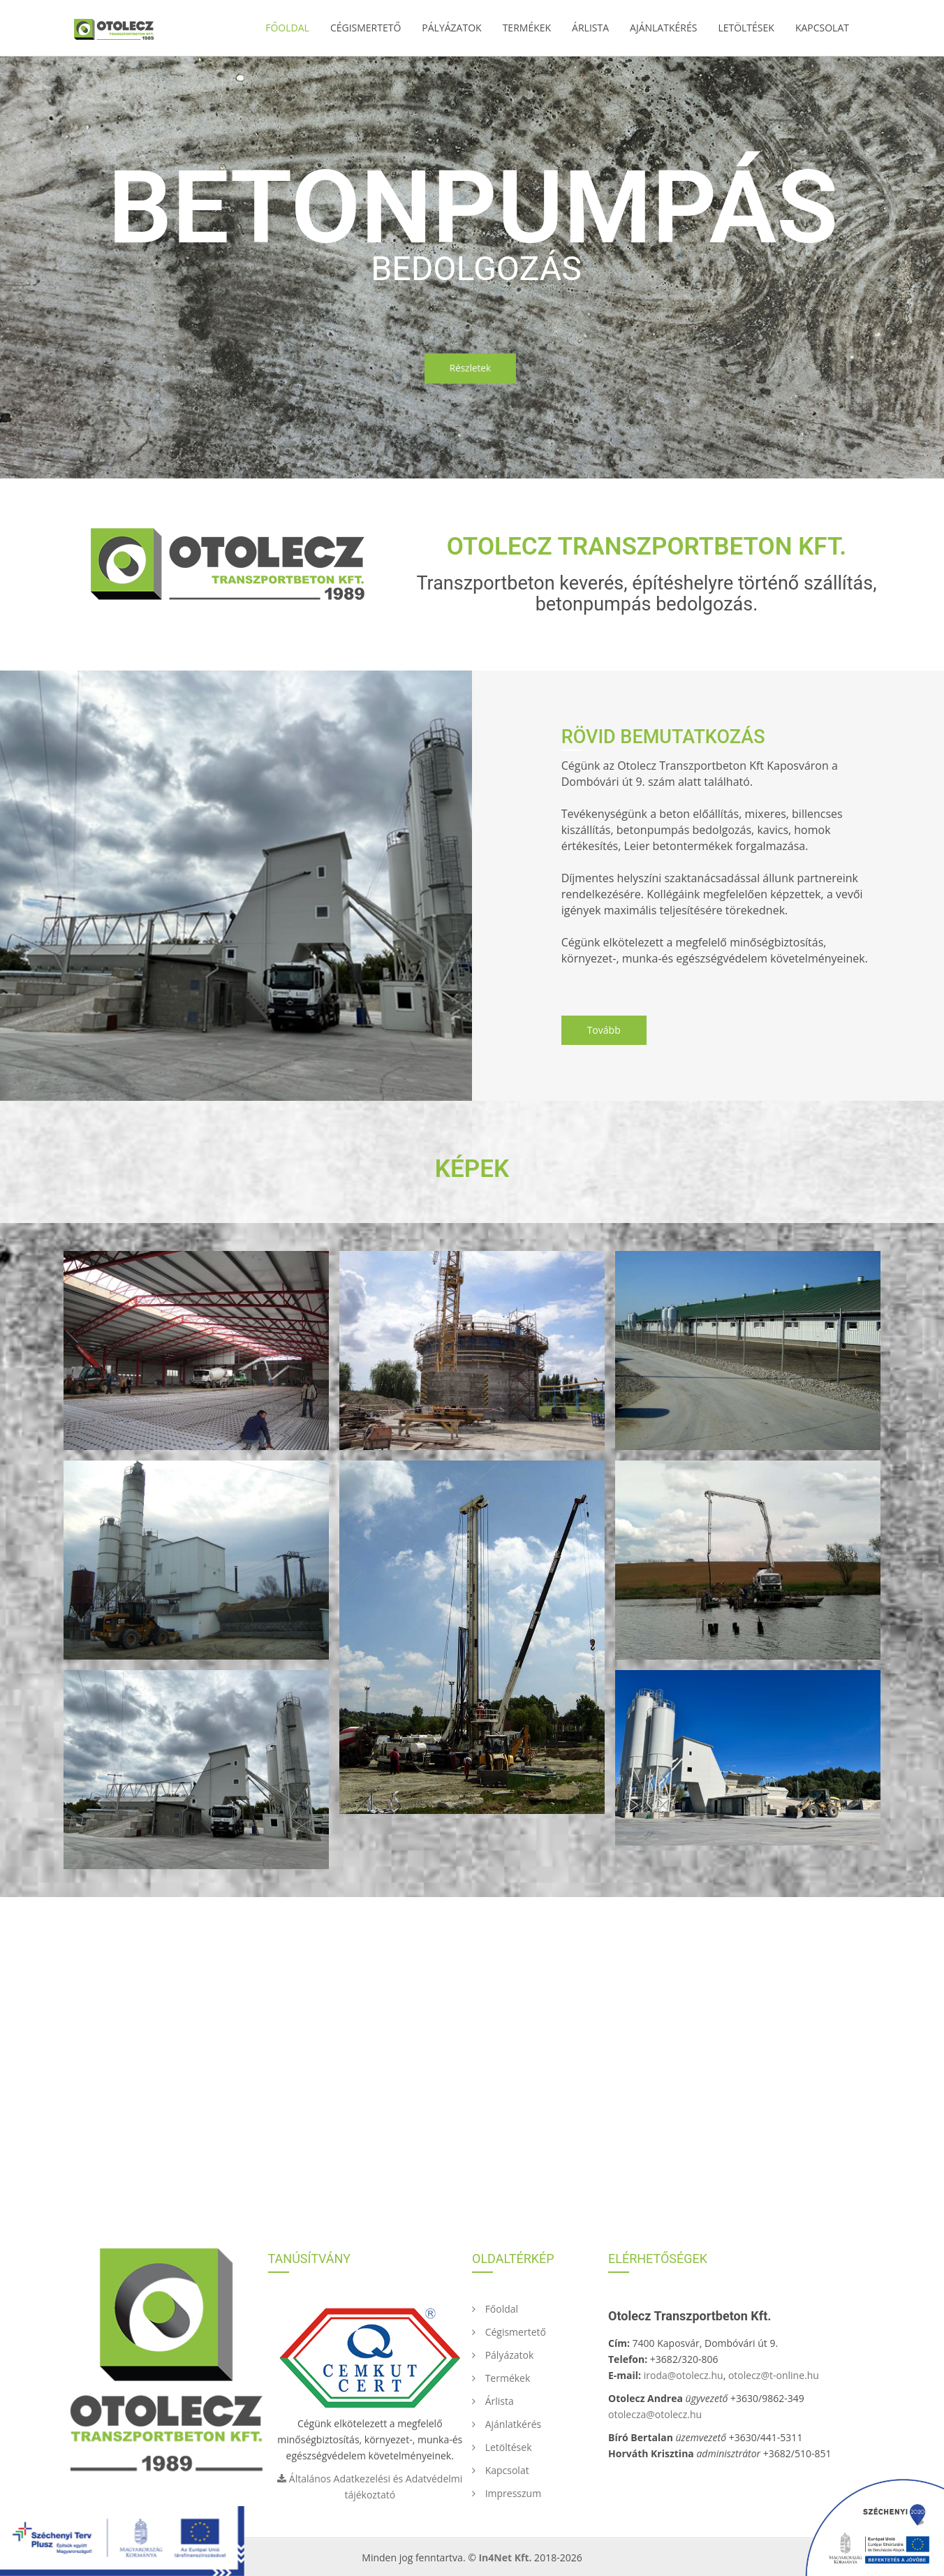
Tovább (604, 1030)
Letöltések (746, 27)
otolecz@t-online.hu (773, 2375)
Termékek (527, 27)
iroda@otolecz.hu (683, 2375)
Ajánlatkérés (663, 27)
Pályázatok (451, 27)
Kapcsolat (822, 27)
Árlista (590, 27)
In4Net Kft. (504, 2557)
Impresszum (506, 2493)
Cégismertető (365, 27)
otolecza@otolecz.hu (655, 2414)
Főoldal (287, 27)
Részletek (470, 367)
